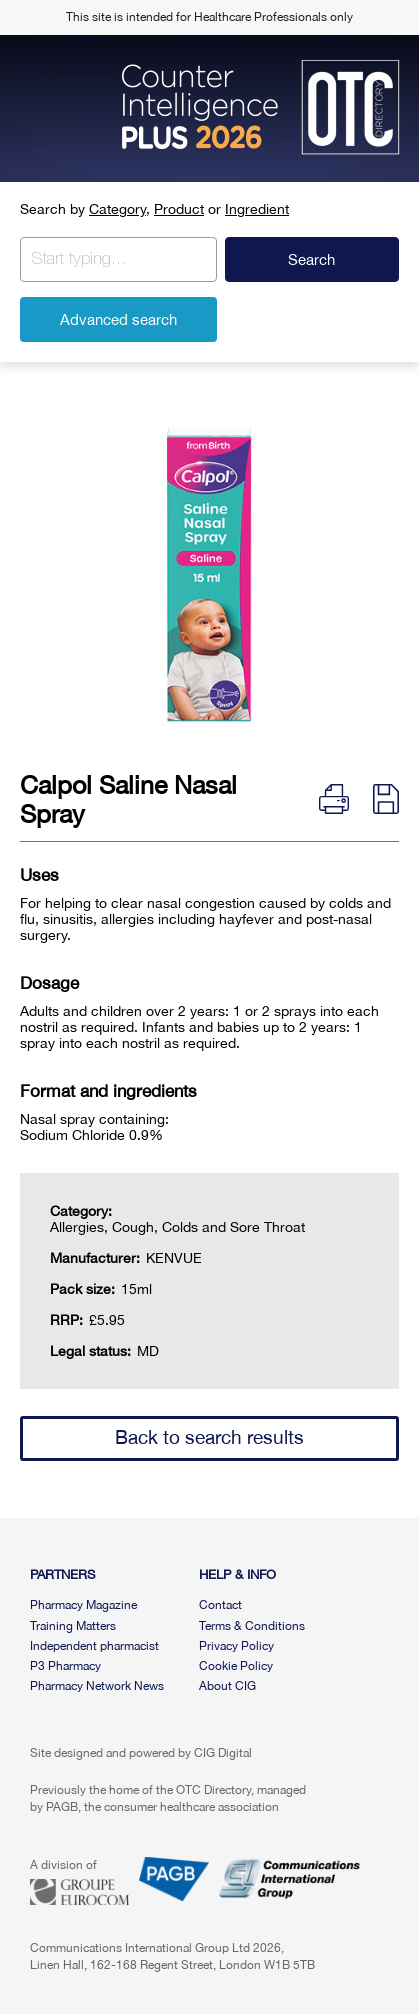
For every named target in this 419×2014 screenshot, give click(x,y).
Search (311, 259)
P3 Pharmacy (65, 1666)
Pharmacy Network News (97, 1686)
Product (179, 209)
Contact (220, 1605)
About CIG (227, 1686)
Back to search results (209, 1437)
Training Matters (73, 1626)
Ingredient (257, 209)
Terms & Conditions (252, 1626)
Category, (119, 209)
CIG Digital (223, 1753)
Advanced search (118, 319)
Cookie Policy (236, 1666)
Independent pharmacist (94, 1646)
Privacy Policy (236, 1646)
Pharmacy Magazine (83, 1605)
